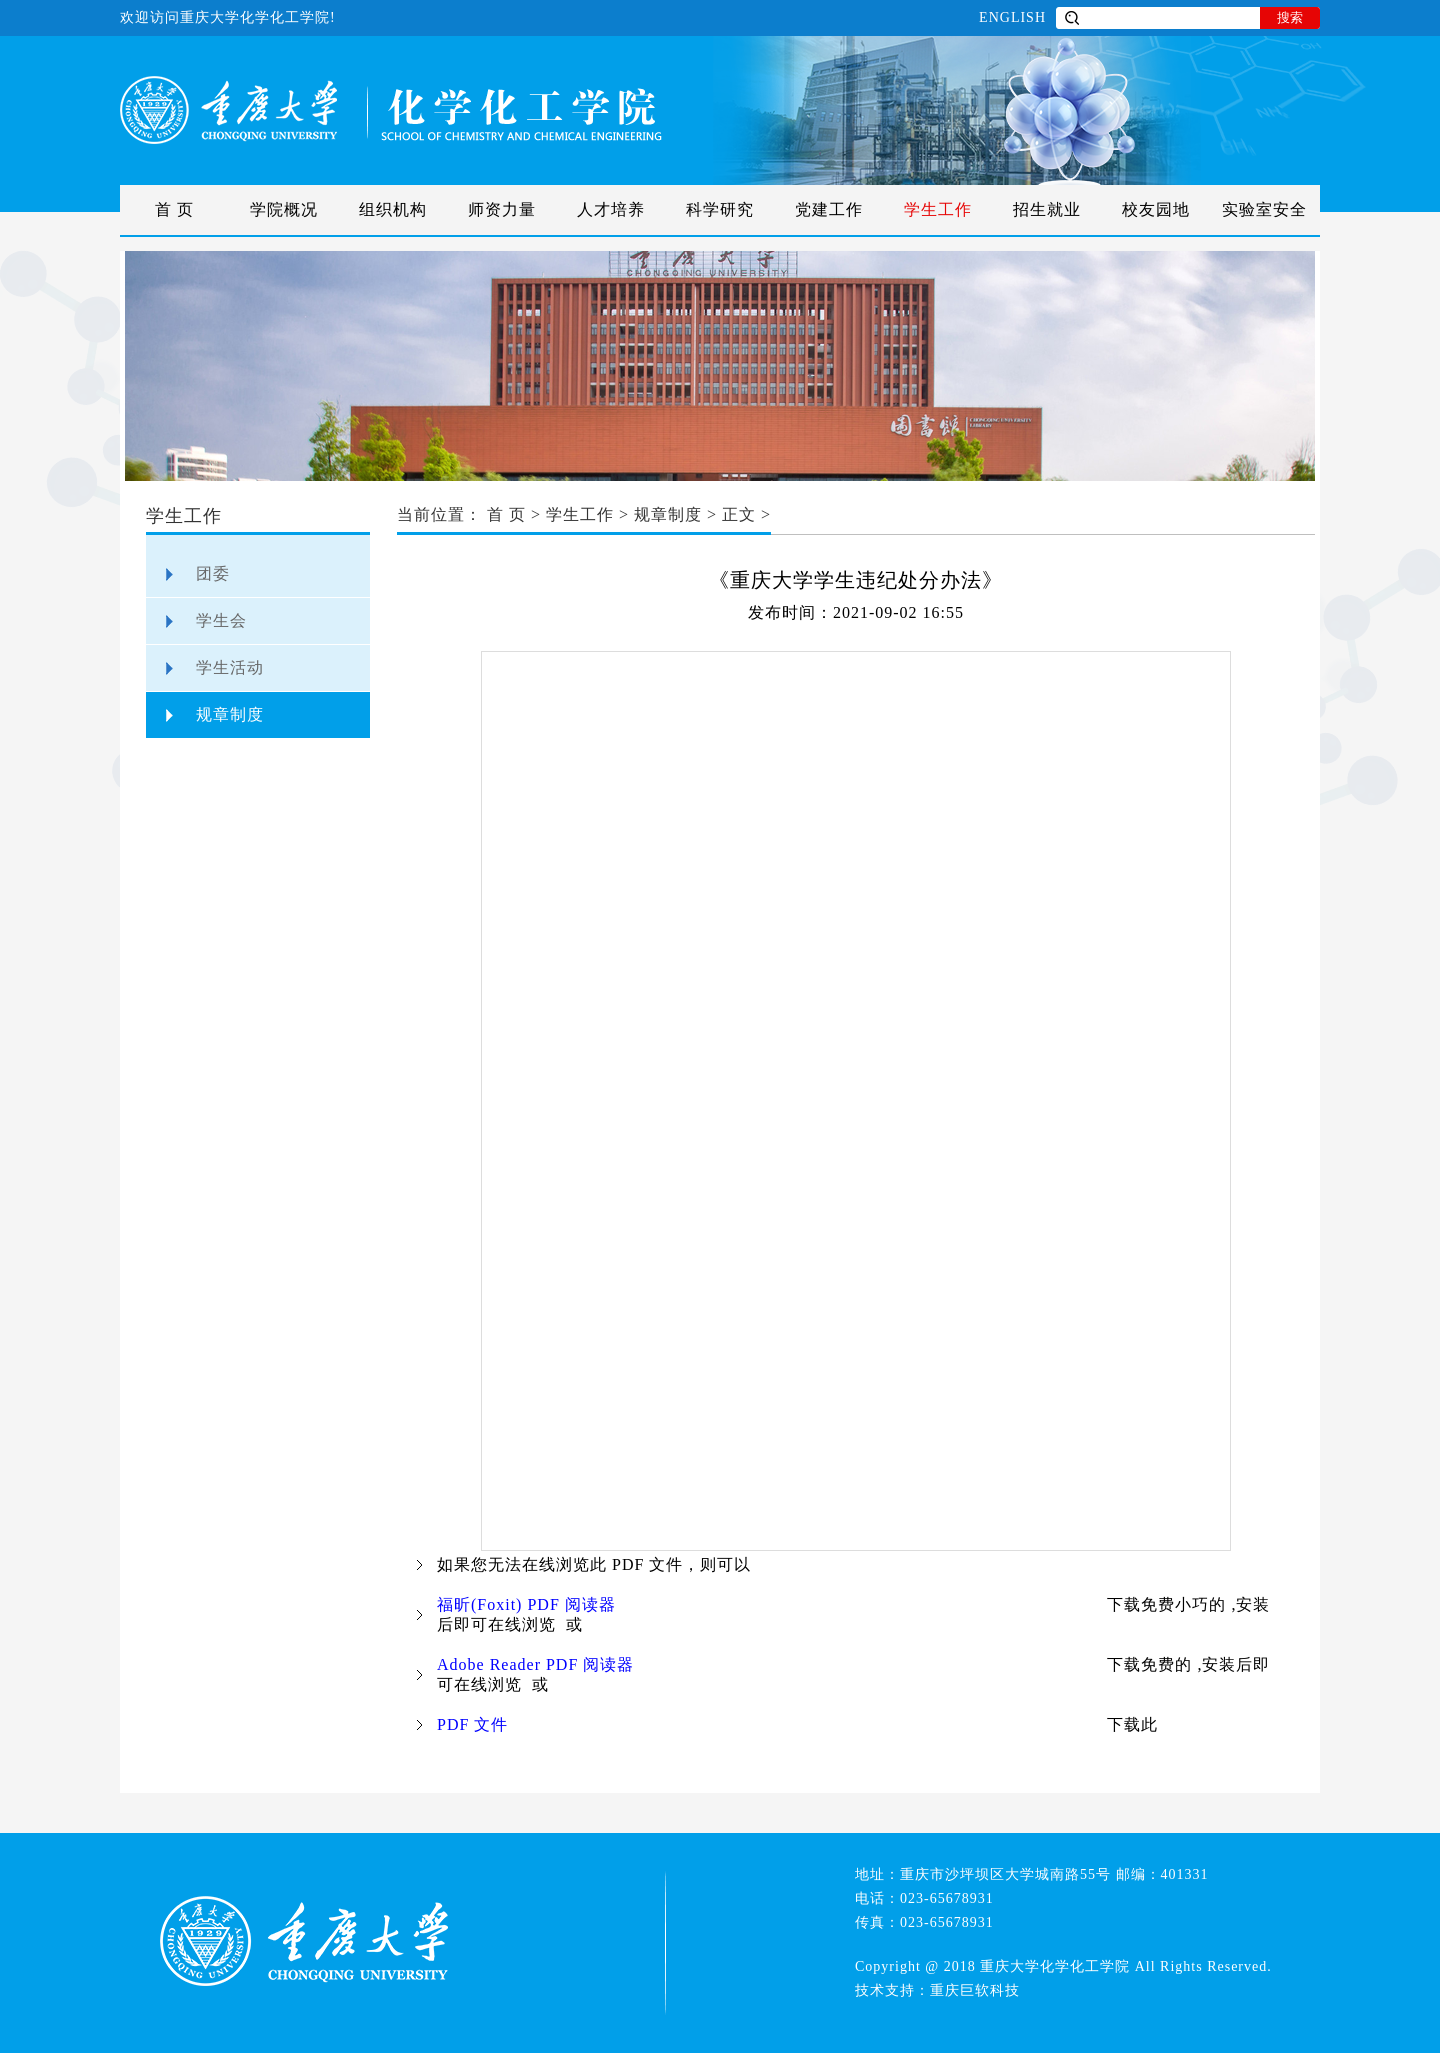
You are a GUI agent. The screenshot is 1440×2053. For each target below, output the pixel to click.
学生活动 (230, 667)
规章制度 (230, 714)
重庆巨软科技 (975, 1990)
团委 (213, 573)
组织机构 (393, 209)
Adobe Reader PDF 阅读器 (535, 1664)
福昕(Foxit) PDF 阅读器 (526, 1604)
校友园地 (1156, 209)
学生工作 (938, 209)
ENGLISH (1012, 17)
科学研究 (720, 209)
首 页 (174, 209)
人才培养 (611, 209)
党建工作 (829, 209)
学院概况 (284, 209)
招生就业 (1047, 209)
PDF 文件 (472, 1724)
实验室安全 (1264, 209)
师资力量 (502, 209)
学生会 (221, 620)
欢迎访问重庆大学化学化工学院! (228, 17)
